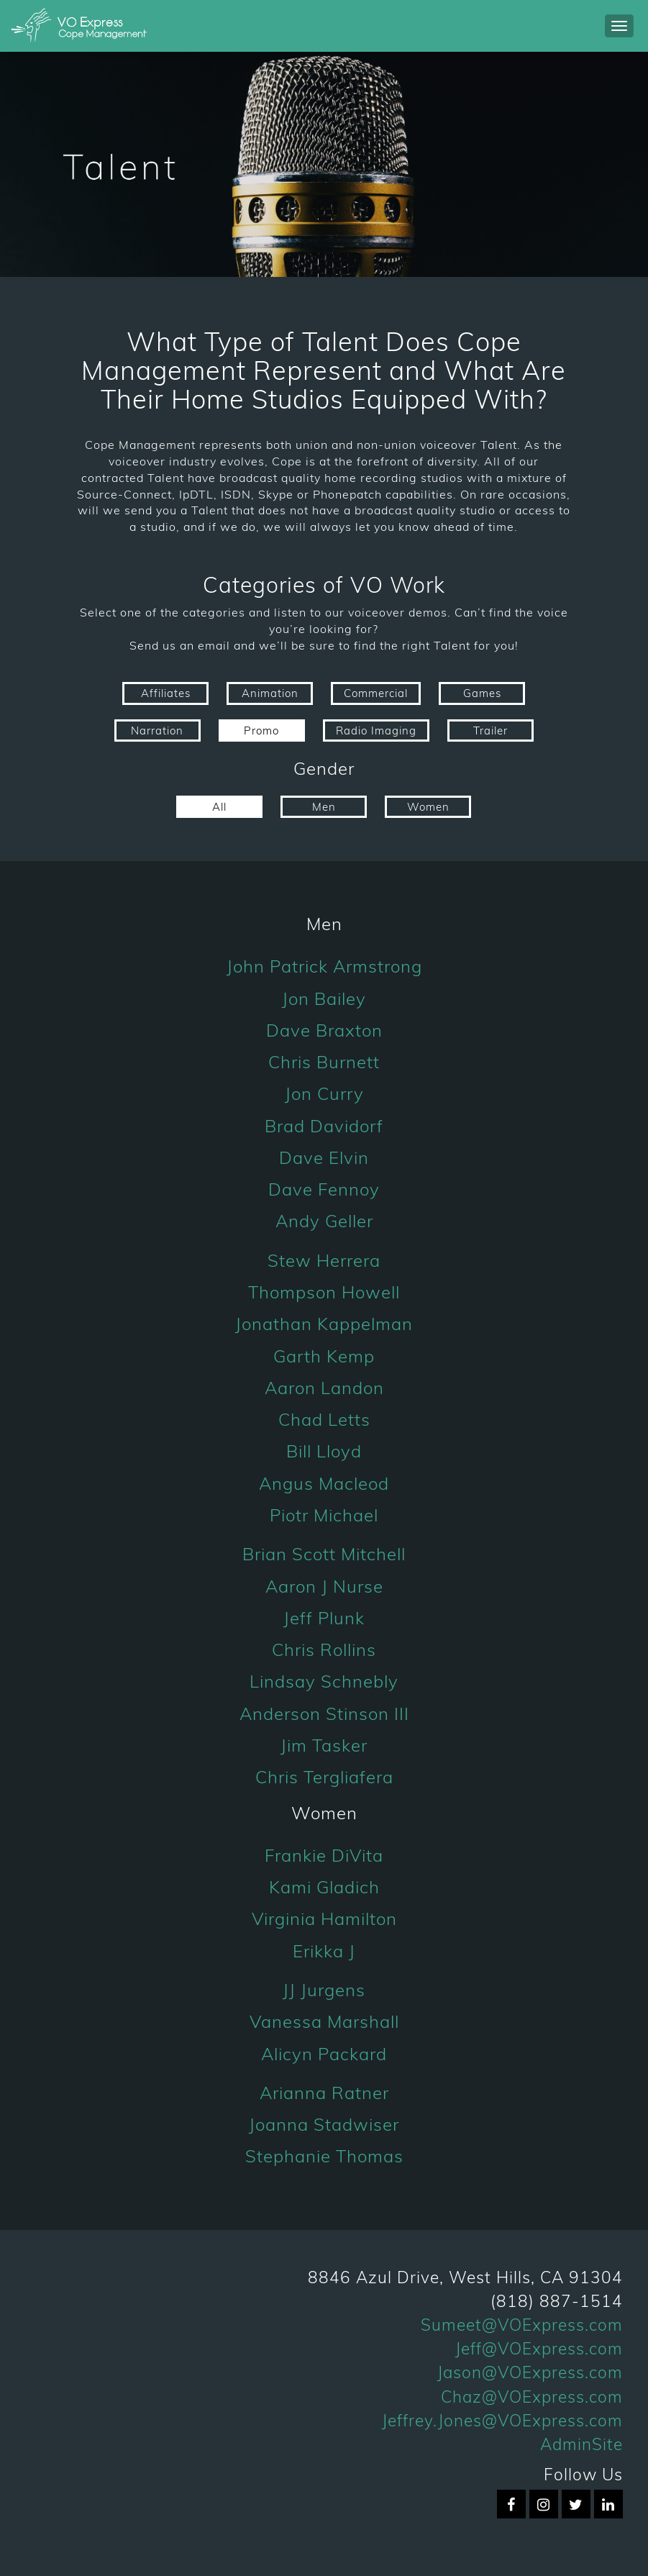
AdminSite (581, 2444)
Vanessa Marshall (324, 2021)
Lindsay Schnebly (324, 1681)
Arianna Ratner (324, 2092)
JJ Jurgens (324, 1990)
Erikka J (324, 1951)
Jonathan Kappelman (324, 1323)
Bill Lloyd (324, 1451)
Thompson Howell (324, 1292)
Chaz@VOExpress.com (532, 2396)
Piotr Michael (324, 1515)
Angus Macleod (324, 1483)
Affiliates (166, 693)
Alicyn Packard (324, 2054)
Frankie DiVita (324, 1855)
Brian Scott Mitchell (324, 1554)
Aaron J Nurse (324, 1586)
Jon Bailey (324, 998)
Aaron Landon (324, 1387)
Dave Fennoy (324, 1189)
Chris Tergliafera (324, 1777)
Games (482, 693)
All (219, 807)
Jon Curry (324, 1093)
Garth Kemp (324, 1356)
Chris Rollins (324, 1649)
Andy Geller (324, 1221)
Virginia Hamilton (324, 1918)
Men (324, 807)
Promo (261, 730)
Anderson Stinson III (324, 1713)
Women (428, 807)
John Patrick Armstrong (324, 966)
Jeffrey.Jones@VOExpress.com (502, 2420)
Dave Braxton (324, 1030)
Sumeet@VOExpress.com (522, 2324)
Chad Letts (324, 1419)
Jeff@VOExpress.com (539, 2348)
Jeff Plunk (324, 1618)
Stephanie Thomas (324, 2156)
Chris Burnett (324, 1062)
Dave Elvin (324, 1157)
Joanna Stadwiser (324, 2124)
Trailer (490, 730)
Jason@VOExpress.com (530, 2372)
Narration (157, 730)
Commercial (376, 693)
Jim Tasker (324, 1745)
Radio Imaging (376, 730)
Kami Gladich (324, 1887)
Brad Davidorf (324, 1126)
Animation (270, 693)
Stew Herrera (324, 1260)
